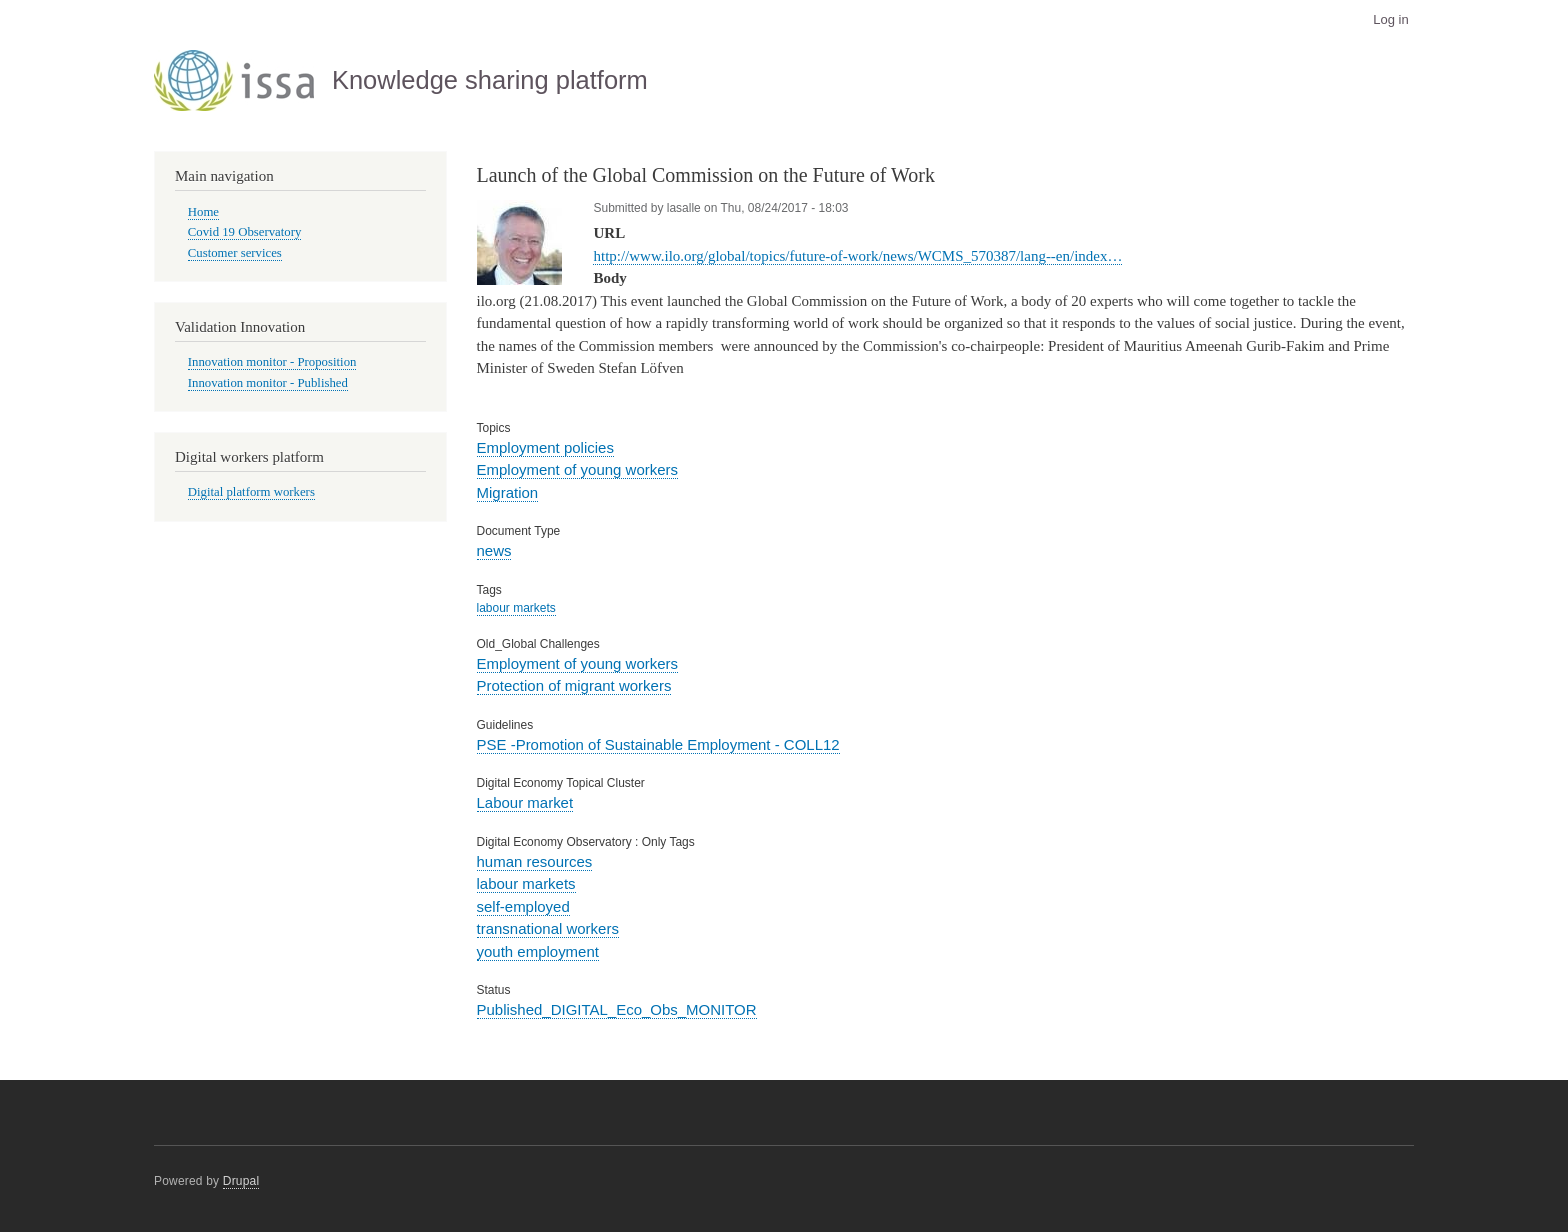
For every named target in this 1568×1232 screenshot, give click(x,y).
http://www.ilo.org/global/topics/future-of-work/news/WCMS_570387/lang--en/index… (857, 256)
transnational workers (548, 928)
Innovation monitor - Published (268, 383)
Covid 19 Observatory (245, 232)
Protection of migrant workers (574, 685)
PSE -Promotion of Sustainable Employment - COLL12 (658, 744)
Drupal (241, 1181)
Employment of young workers (578, 469)
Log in (1390, 19)
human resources (535, 861)
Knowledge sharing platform (490, 80)
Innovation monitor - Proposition (272, 362)
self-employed (523, 906)
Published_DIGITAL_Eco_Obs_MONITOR (617, 1009)
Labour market (525, 802)
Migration (508, 492)
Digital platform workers (251, 492)
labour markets (516, 608)
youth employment (538, 951)
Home (203, 212)
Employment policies (545, 447)
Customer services (235, 253)
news (494, 550)
